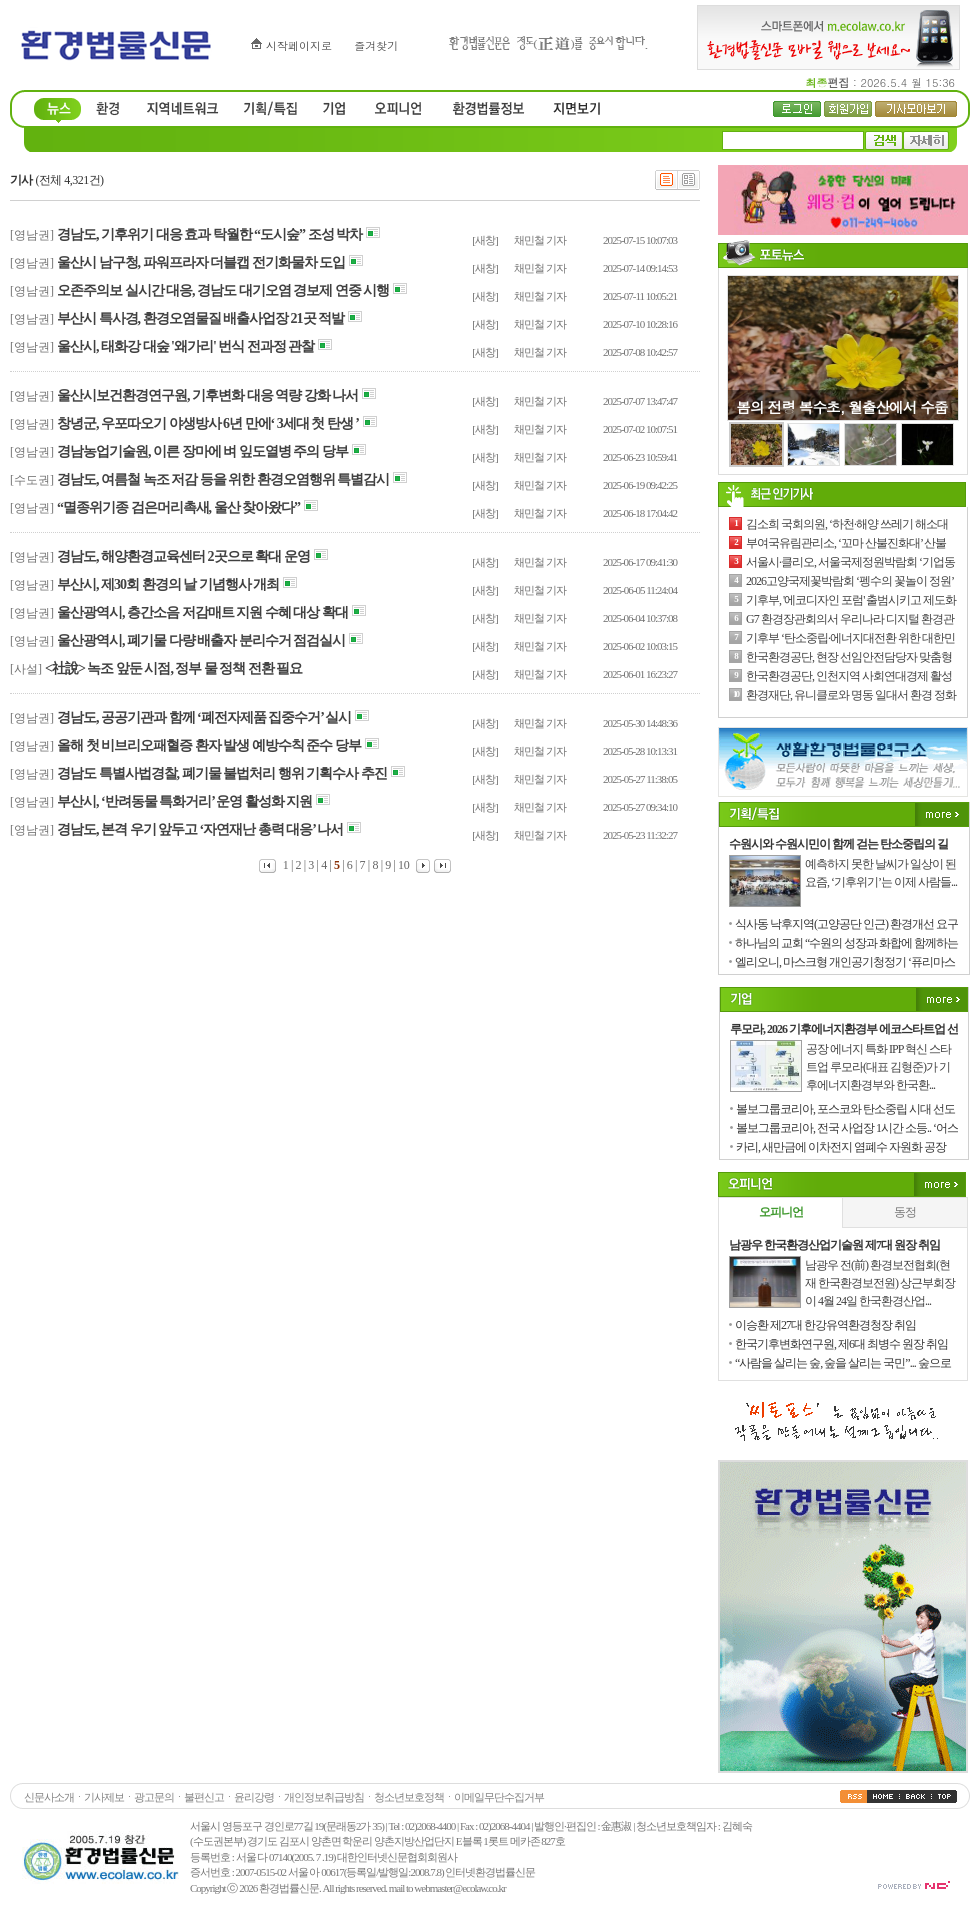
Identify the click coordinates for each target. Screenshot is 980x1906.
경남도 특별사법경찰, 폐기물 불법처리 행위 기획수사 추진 (222, 773)
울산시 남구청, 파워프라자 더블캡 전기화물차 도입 (201, 262)
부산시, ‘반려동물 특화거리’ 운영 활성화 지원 (184, 801)
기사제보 (104, 1797)
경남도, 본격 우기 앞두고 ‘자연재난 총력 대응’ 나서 (200, 829)
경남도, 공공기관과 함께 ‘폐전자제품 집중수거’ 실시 (204, 717)
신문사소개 (49, 1797)
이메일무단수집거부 (499, 1797)
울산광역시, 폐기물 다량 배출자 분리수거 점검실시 (201, 640)
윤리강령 (254, 1797)
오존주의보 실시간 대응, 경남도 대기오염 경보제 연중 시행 (223, 290)
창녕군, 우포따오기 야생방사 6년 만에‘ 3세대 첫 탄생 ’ (208, 423)
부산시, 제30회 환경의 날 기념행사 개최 (168, 584)
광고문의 (154, 1797)
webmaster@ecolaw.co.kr (459, 1888)
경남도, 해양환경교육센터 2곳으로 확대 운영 (183, 556)
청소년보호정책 (409, 1797)
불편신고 (204, 1797)
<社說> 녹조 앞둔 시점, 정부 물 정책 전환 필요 (173, 668)
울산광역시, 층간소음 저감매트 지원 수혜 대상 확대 (202, 612)
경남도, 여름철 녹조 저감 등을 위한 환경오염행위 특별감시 (223, 479)
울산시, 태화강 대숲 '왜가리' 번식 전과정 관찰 (185, 346)
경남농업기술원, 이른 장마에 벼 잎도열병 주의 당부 (202, 451)
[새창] (484, 240)
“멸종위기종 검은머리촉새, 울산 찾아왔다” (178, 507)
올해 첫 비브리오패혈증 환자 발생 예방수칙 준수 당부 (209, 745)
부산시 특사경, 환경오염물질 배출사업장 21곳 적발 (200, 318)
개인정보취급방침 (324, 1797)
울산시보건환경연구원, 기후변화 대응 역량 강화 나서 (207, 395)
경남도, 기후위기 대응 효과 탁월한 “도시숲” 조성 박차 (209, 234)
